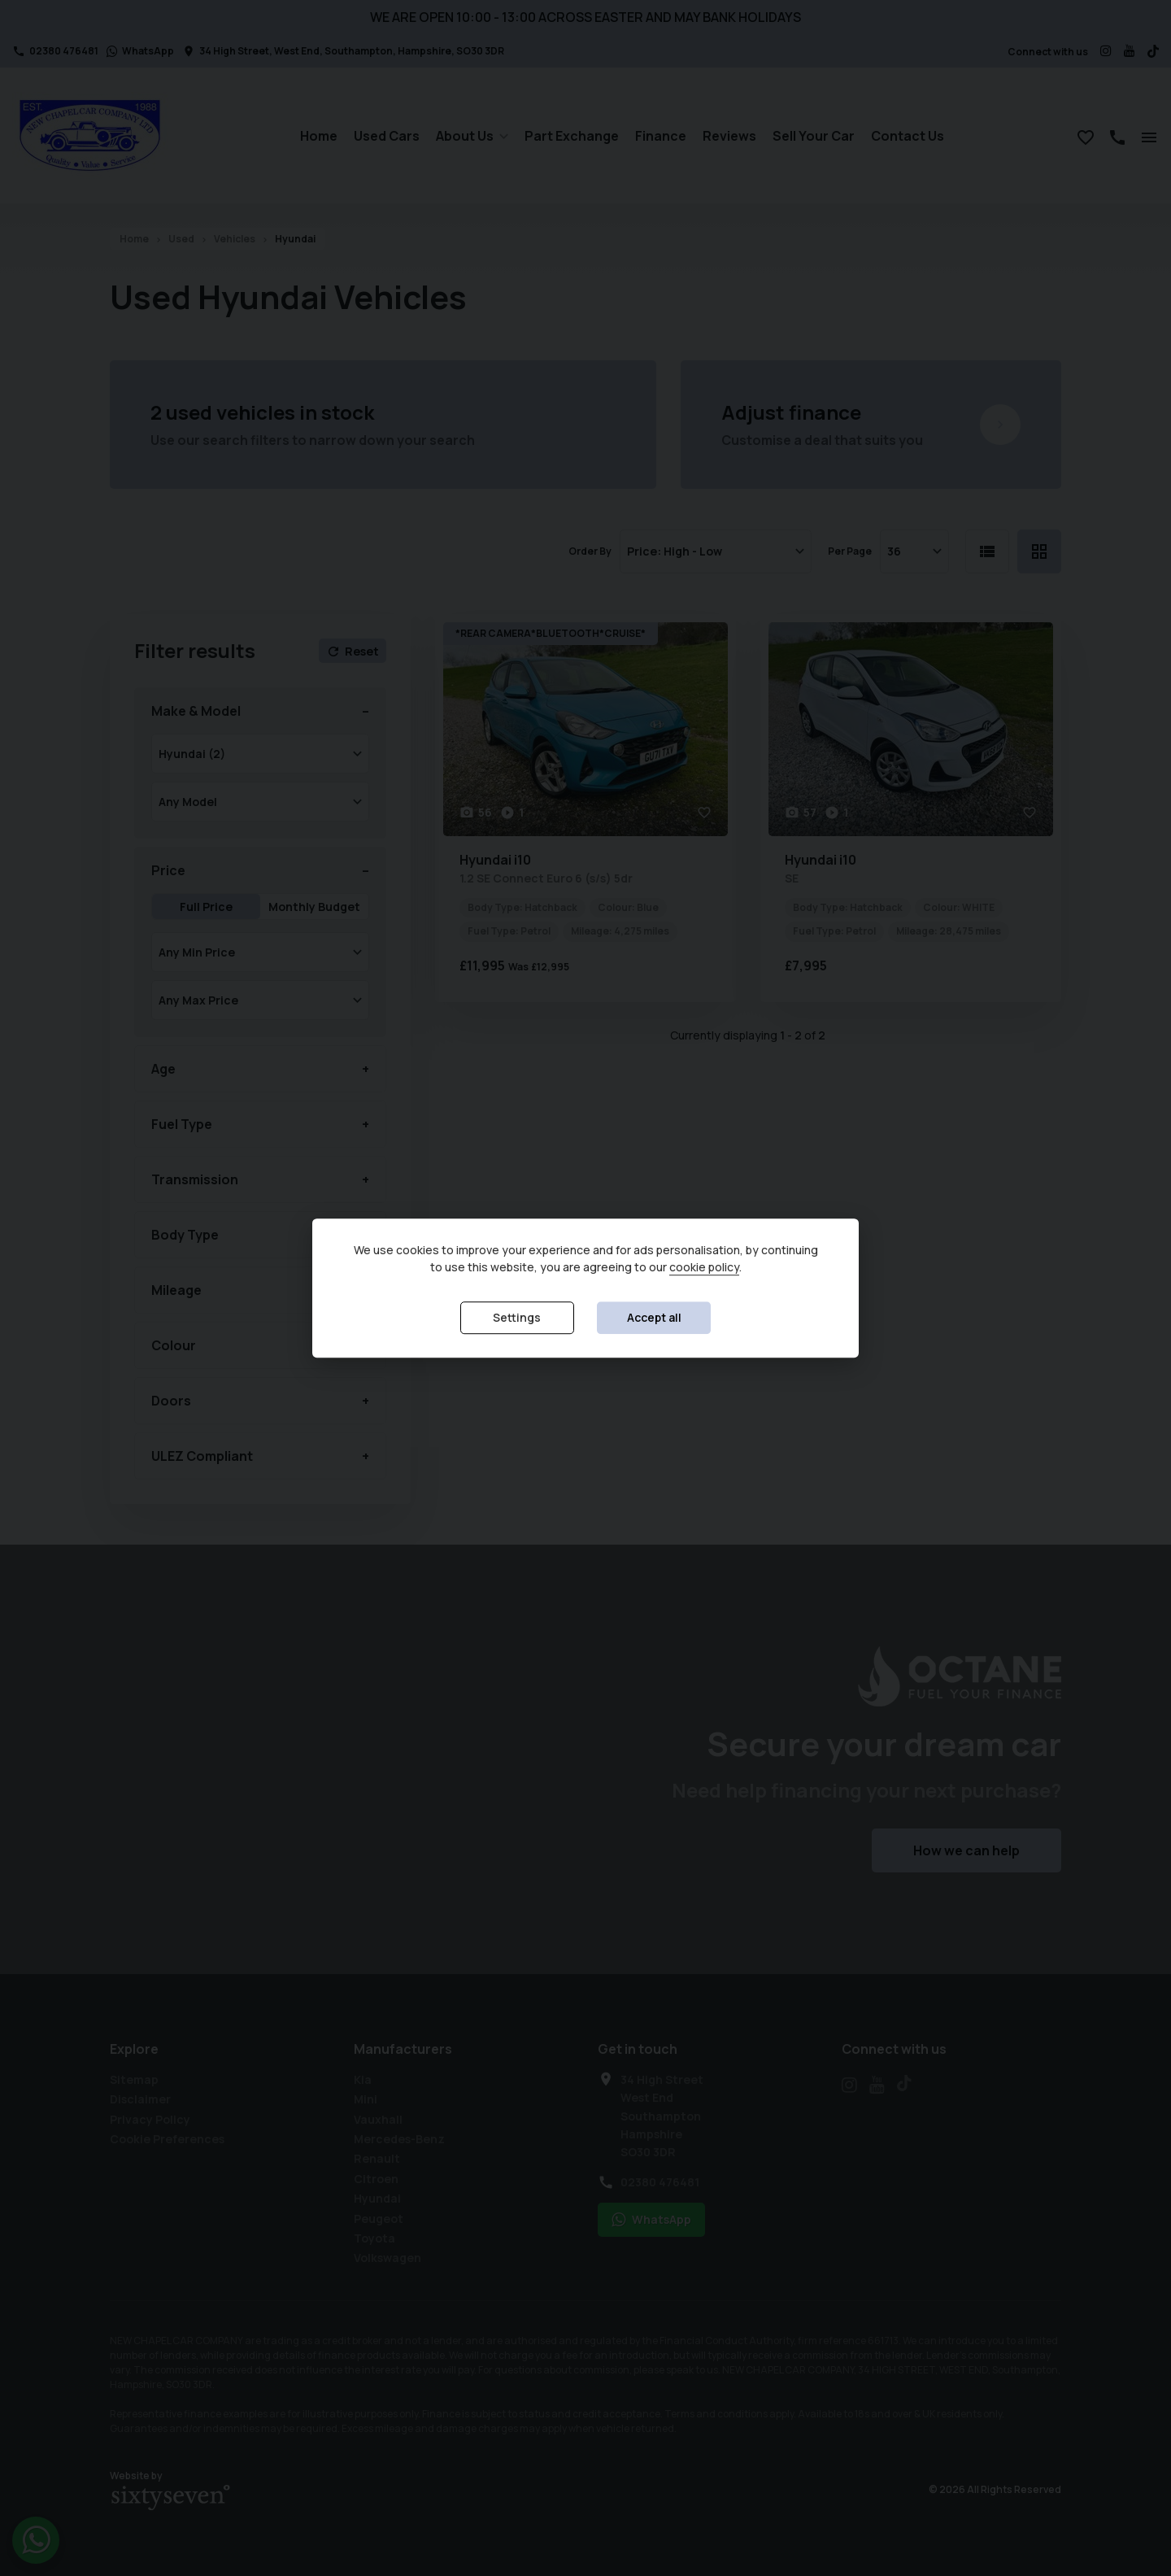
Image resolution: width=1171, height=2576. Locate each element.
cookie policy (704, 1267)
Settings (517, 1318)
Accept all (654, 1318)
